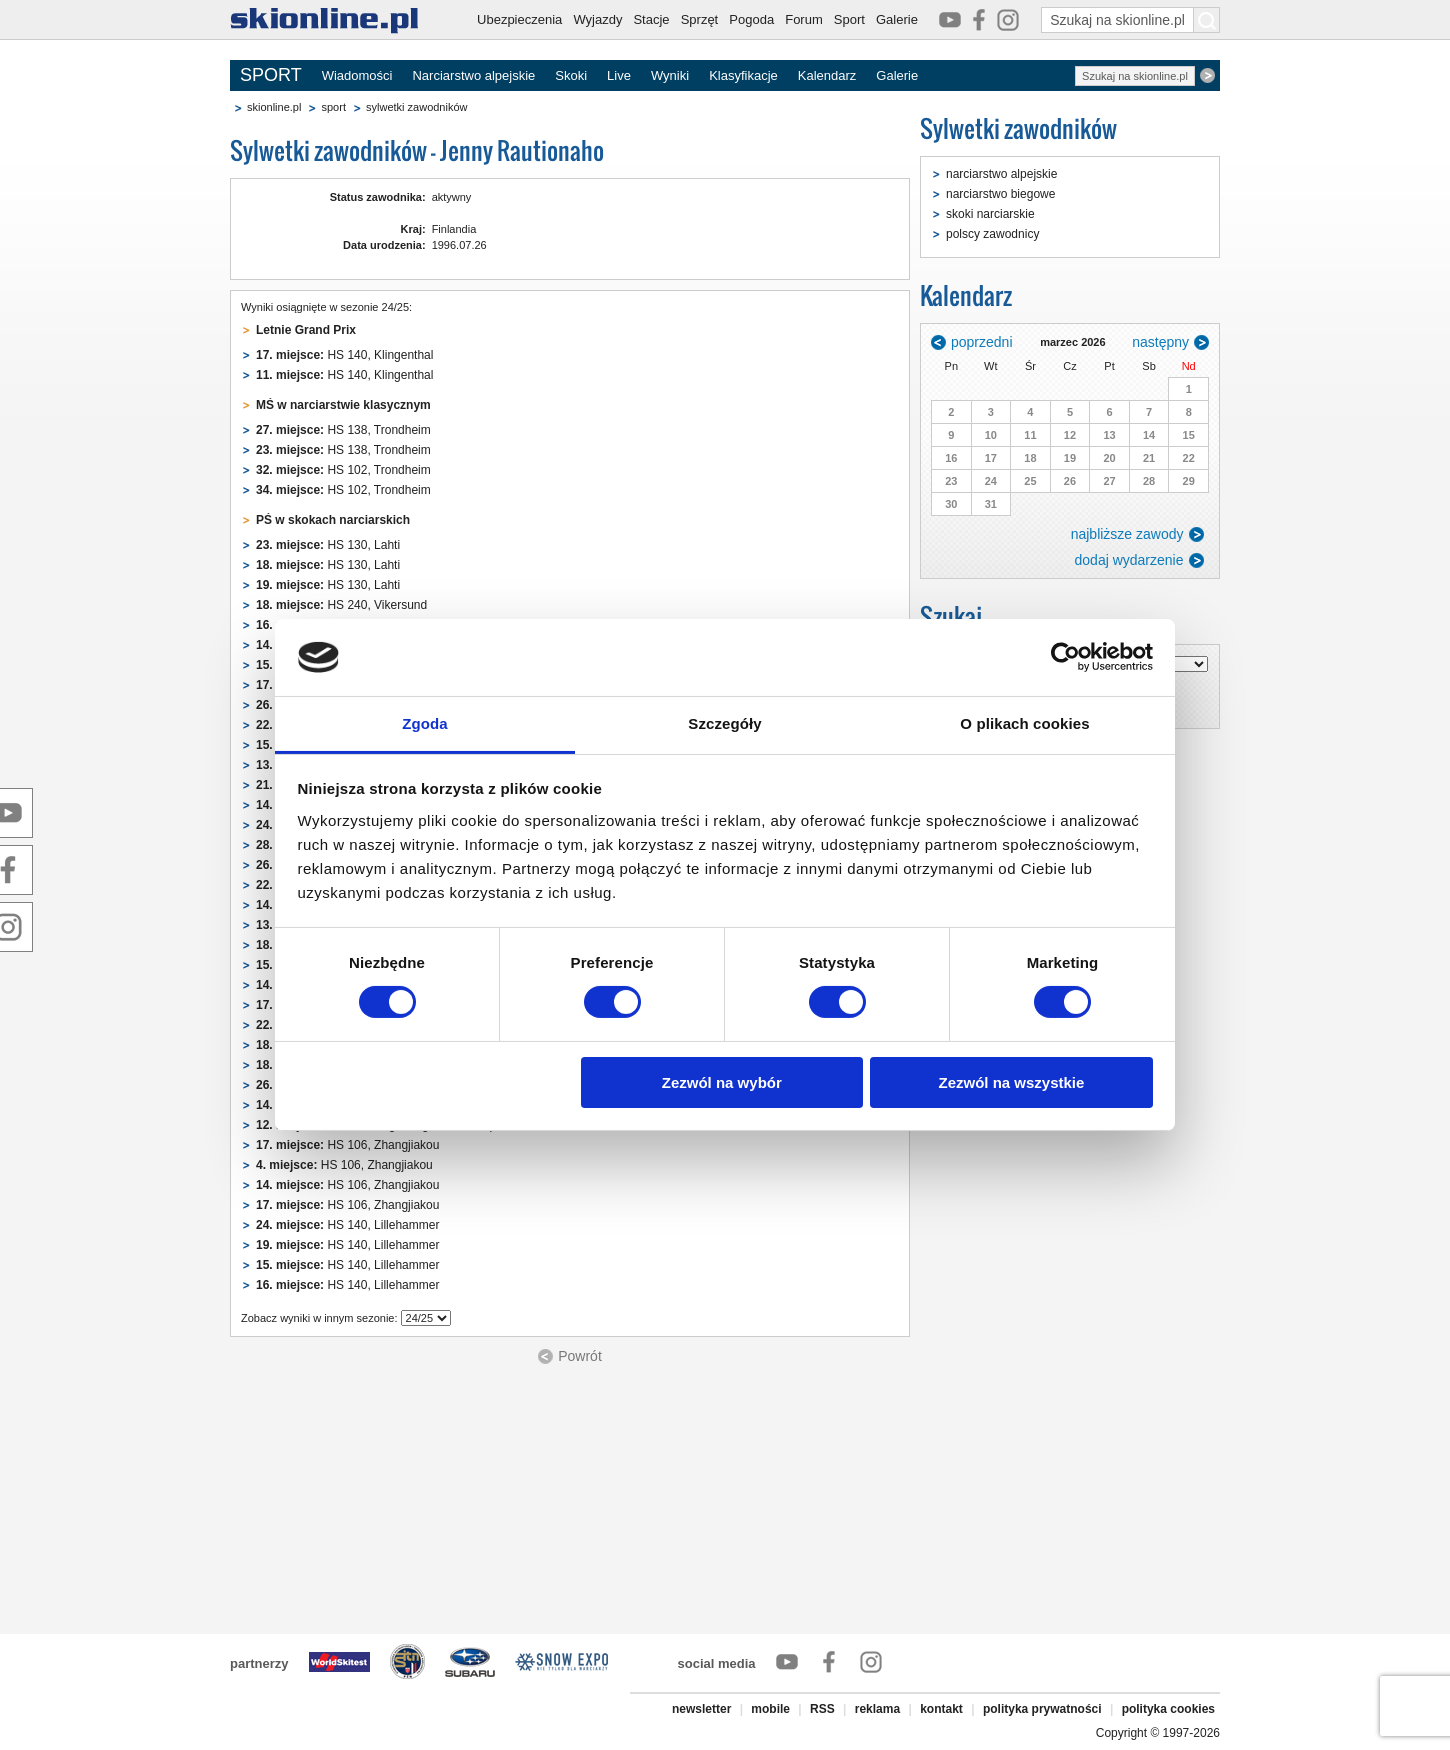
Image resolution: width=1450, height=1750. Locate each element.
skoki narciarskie (990, 214)
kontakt (941, 1709)
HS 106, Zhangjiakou (347, 1145)
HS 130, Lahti (328, 545)
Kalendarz (827, 75)
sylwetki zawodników (416, 107)
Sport (849, 19)
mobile (770, 1709)
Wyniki (670, 75)
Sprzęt (700, 19)
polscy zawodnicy (992, 234)
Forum (804, 19)
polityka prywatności (1042, 1709)
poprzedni (982, 342)
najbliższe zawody (1127, 534)
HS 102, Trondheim (343, 470)
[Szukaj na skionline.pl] (1207, 20)
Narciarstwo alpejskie (473, 75)
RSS (822, 1709)
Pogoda (751, 19)
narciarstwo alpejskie (1001, 174)
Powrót (580, 1356)
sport (333, 107)
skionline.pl (274, 107)
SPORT (271, 75)
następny (1160, 342)
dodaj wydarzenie (1129, 560)
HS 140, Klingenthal (344, 355)
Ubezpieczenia (519, 19)
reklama (877, 1709)
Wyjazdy (597, 19)
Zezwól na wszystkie (1011, 1082)
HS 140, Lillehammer (347, 1225)
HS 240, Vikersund (341, 605)
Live (619, 75)
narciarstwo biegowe (1000, 194)
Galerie (897, 19)
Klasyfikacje (743, 75)
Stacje (651, 19)
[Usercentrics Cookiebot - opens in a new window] (1065, 657)
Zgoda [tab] (425, 723)
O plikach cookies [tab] (1024, 723)
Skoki (571, 75)
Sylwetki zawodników (1018, 128)
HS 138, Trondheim (343, 430)
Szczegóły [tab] (724, 723)
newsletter (701, 1709)
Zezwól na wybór (722, 1082)
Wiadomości (357, 75)
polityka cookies (1168, 1709)
